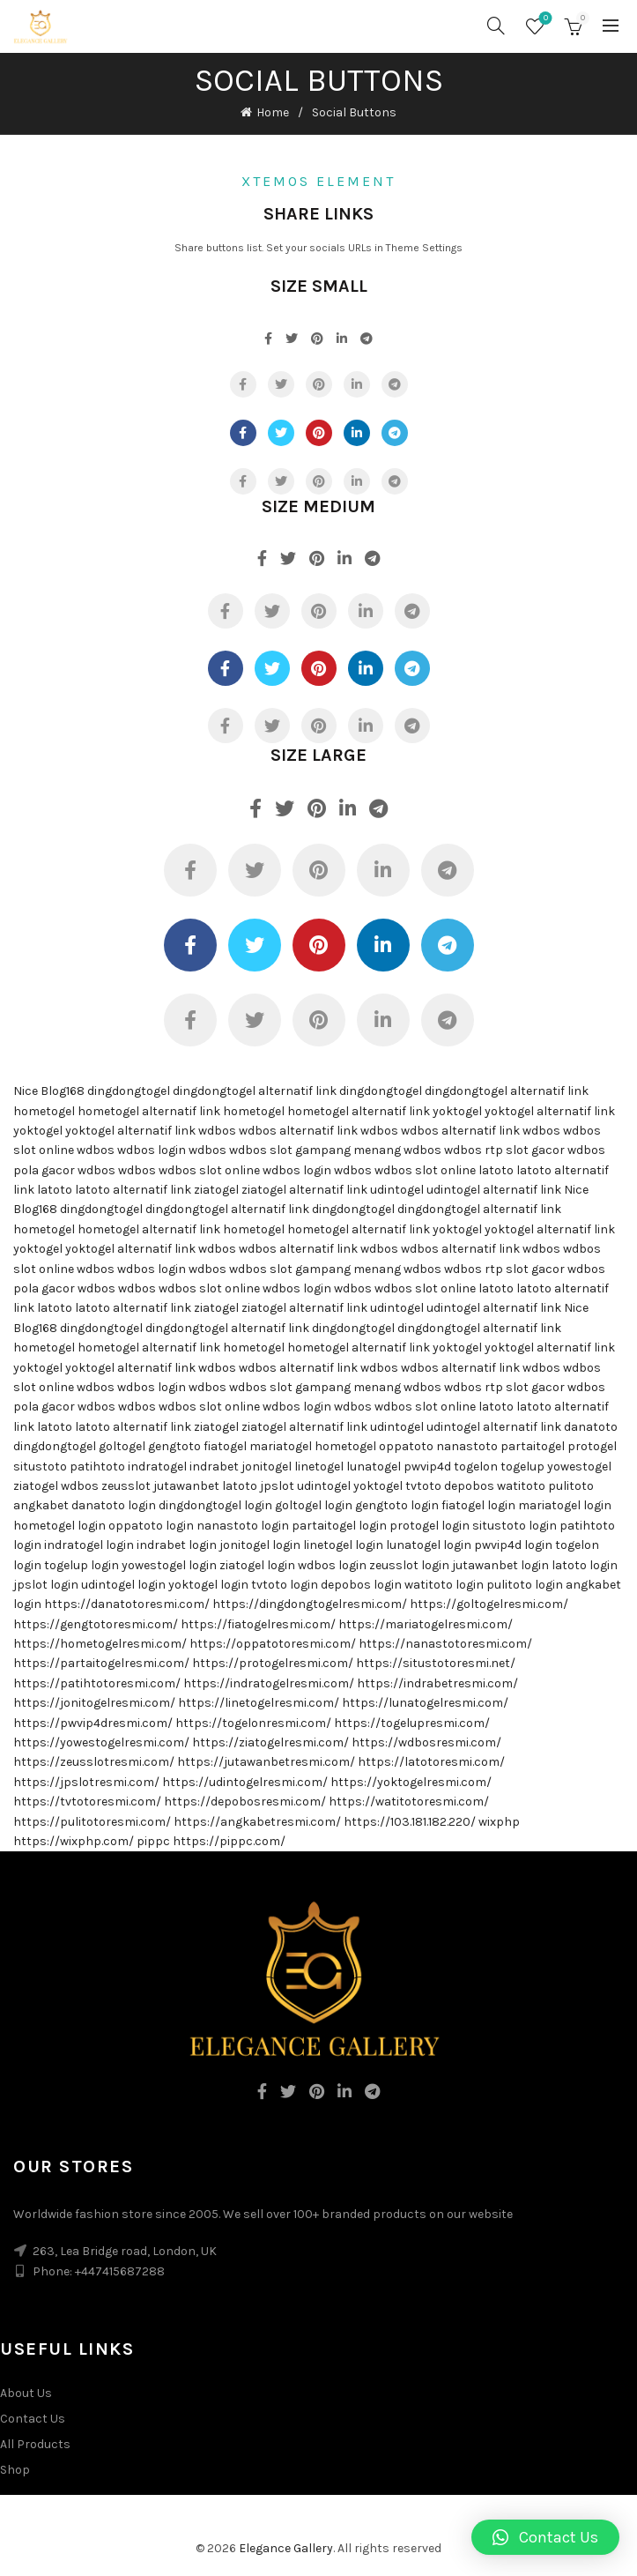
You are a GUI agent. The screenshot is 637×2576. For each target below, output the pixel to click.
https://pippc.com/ (229, 1841)
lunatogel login (428, 1544)
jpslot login (45, 1584)
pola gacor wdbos (64, 1170)
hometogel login (59, 1525)
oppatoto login (151, 1525)
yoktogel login (208, 1584)
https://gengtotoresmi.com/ (95, 1624)
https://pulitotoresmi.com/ (92, 1821)
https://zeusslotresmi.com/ (93, 1761)
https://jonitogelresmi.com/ (94, 1702)
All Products (35, 2444)
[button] (545, 2537)
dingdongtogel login (215, 1505)
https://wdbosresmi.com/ (426, 1742)
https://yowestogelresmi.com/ (101, 1742)
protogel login (429, 1525)
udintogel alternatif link (493, 1189)
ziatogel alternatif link (304, 1189)
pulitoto (571, 1485)
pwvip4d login (513, 1544)
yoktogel (457, 1111)
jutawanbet (186, 1485)
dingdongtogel (128, 1090)
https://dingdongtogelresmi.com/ (309, 1604)
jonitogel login (259, 1544)
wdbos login (151, 1150)
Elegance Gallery (286, 2548)
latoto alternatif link (133, 1189)
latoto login (585, 1565)
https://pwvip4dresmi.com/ (93, 1723)
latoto (496, 1170)
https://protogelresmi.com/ (272, 1663)
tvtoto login (284, 1584)
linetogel (319, 1466)
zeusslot (126, 1485)
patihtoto (97, 1466)
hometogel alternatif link (149, 1111)
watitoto (521, 1485)
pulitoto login (524, 1584)
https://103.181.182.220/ (410, 1821)
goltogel (122, 1446)
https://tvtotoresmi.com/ (87, 1801)
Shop (15, 2469)
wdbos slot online (209, 1170)
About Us (26, 2393)
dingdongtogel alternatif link (255, 1090)
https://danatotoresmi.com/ (127, 1604)
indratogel (157, 1466)
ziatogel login (257, 1565)
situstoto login (514, 1525)
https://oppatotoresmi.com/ (272, 1643)
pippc (153, 1841)
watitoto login (444, 1584)
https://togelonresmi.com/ (253, 1723)
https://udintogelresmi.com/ (245, 1782)
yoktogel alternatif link (550, 1111)
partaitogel (532, 1446)
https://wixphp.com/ (73, 1841)
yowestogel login (169, 1565)
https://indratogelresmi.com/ (268, 1683)
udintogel (397, 1189)
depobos (469, 1485)
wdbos (217, 1130)
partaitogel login (339, 1525)
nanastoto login (242, 1525)
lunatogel (373, 1466)
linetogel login (343, 1544)
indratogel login (89, 1544)
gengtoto (174, 1446)
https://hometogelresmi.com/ (100, 1643)
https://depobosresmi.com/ (245, 1801)
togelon (476, 1466)
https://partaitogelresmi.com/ (101, 1663)
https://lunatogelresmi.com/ (425, 1702)
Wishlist (544, 19)
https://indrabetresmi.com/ (437, 1683)
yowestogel (579, 1466)
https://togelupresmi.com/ (412, 1723)
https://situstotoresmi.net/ (435, 1663)
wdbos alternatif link (298, 1130)
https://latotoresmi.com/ (431, 1761)
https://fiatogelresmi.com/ (258, 1624)
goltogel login (313, 1505)
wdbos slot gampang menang (315, 1150)
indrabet (214, 1466)
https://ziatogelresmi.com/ (270, 1742)
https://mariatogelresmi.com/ (425, 1624)
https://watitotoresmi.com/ (409, 1801)
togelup (522, 1466)
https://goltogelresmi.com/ (489, 1604)
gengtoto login (397, 1505)
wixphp (499, 1821)
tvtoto (423, 1485)
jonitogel (266, 1466)
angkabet (41, 1505)
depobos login (361, 1584)
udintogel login (123, 1584)
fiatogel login (478, 1505)
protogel (592, 1446)
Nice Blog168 (49, 1090)
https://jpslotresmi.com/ (86, 1782)
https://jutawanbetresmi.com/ (266, 1761)
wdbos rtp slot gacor (504, 1150)
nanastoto (467, 1446)
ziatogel (216, 1189)
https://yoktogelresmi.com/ (411, 1782)
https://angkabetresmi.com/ (257, 1821)
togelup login (81, 1565)
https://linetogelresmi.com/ (258, 1702)
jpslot (277, 1485)
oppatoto (406, 1446)
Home (272, 112)
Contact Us (32, 2418)
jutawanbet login (500, 1565)
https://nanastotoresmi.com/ (445, 1643)
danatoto (591, 1426)
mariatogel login (564, 1505)
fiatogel (225, 1446)
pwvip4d (427, 1466)
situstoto (40, 1466)
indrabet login (177, 1544)
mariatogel (280, 1446)
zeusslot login (409, 1565)
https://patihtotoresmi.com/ (97, 1683)
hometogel (44, 1111)
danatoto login (113, 1505)
